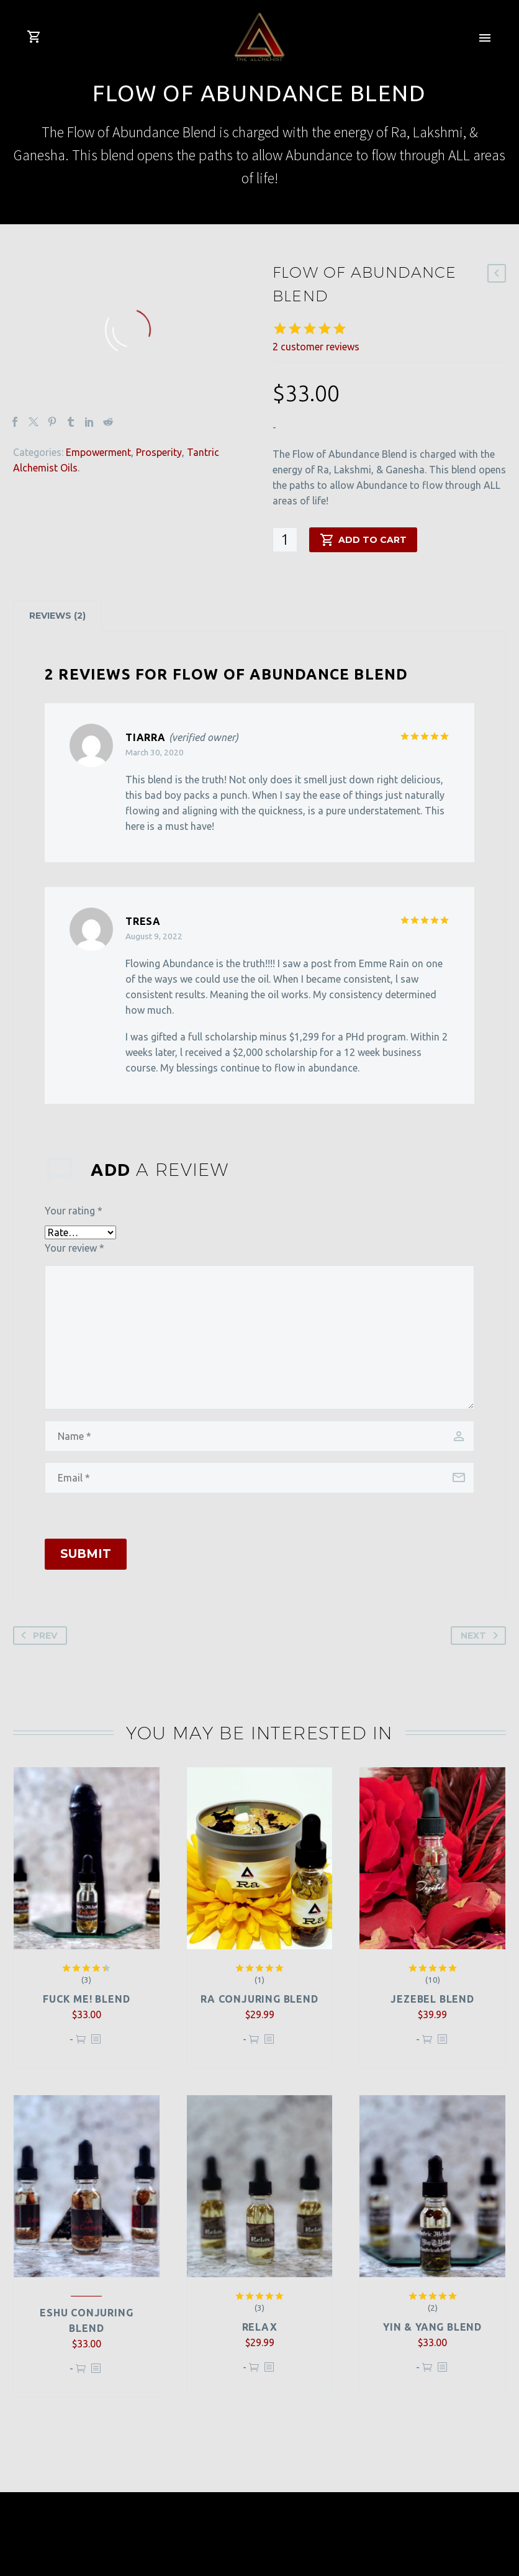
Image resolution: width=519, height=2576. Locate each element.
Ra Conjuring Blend (259, 1999)
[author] (259, 1436)
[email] (259, 1477)
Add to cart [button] (81, 2045)
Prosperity (159, 452)
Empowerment (98, 452)
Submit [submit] (85, 1554)
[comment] (259, 1337)
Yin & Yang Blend (432, 2327)
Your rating (73, 1210)
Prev (36, 1635)
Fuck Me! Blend (86, 1999)
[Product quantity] (285, 540)
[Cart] (34, 37)
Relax (260, 2327)
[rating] (80, 1232)
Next (482, 1635)
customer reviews (316, 347)
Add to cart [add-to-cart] (363, 539)
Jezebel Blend (432, 1999)
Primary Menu (484, 38)
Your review (74, 1248)
